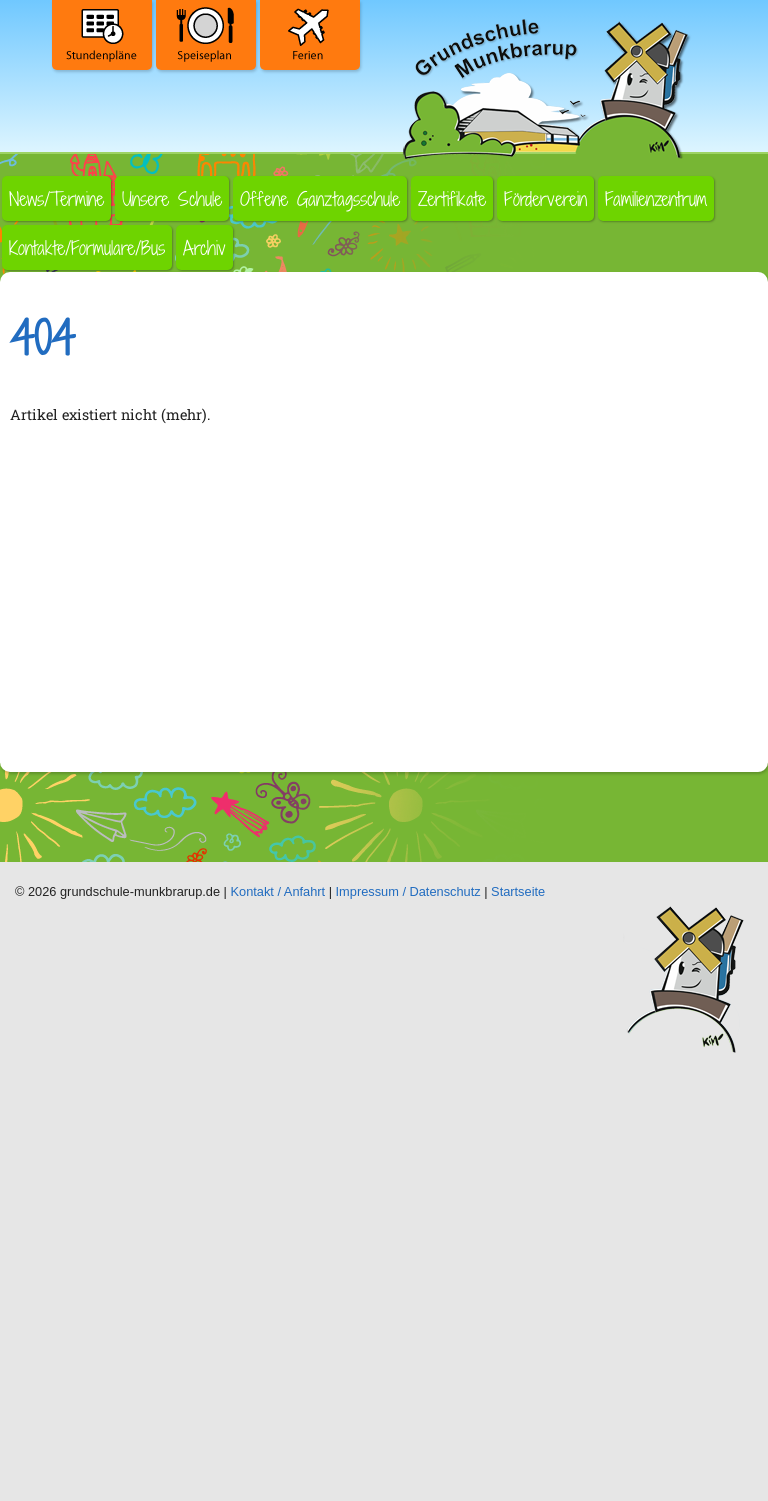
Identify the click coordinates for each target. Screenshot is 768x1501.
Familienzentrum (656, 198)
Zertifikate (452, 198)
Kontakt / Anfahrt (278, 891)
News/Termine (56, 198)
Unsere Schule (172, 198)
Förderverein (545, 198)
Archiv (204, 247)
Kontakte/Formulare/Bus (87, 247)
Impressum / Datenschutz (408, 891)
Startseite (518, 891)
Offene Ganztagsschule (320, 198)
